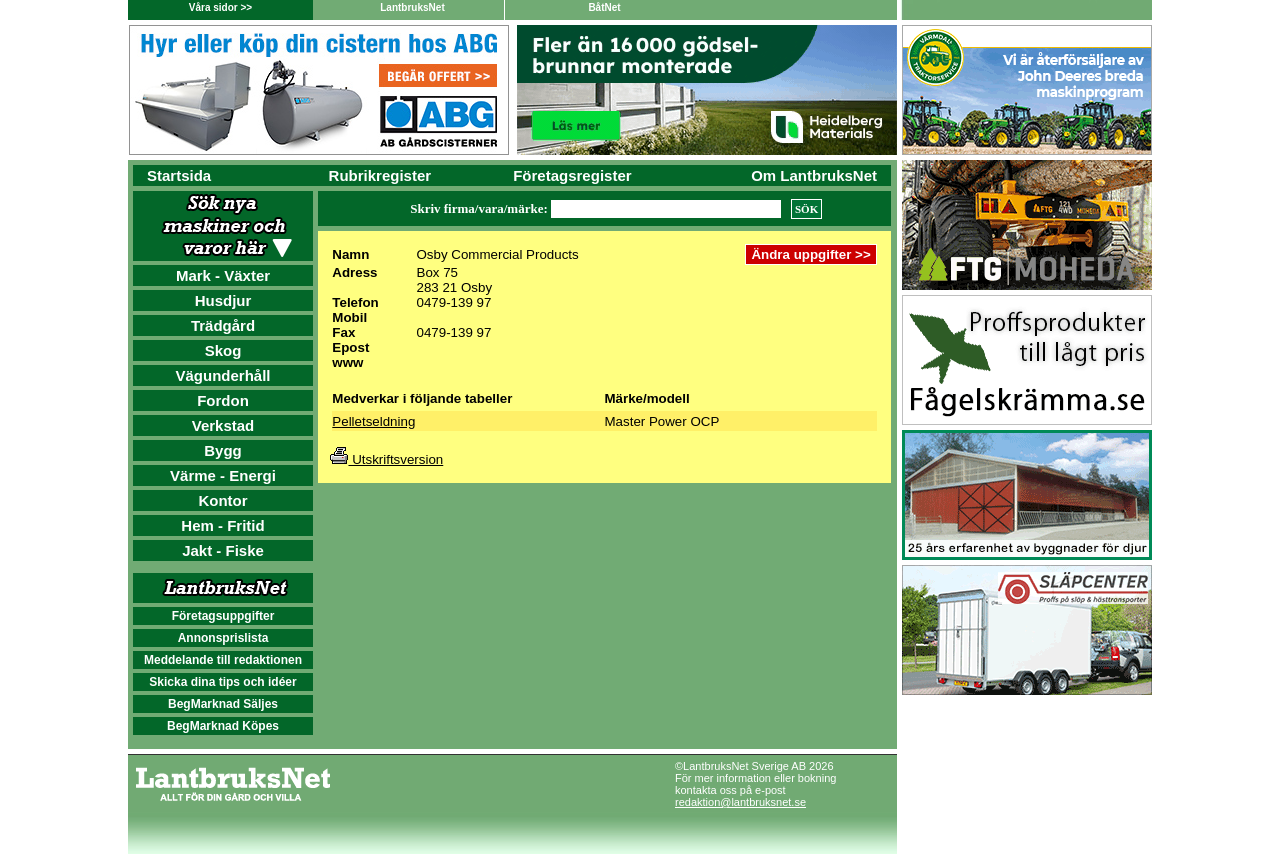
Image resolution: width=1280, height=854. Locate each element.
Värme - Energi (223, 475)
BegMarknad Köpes (223, 726)
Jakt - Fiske (223, 550)
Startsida (179, 175)
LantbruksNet (412, 7)
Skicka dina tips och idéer (222, 682)
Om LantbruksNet (814, 175)
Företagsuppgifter (223, 616)
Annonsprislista (223, 638)
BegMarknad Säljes (223, 704)
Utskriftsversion (386, 459)
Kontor (222, 500)
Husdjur (223, 300)
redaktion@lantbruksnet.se (740, 802)
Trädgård (223, 325)
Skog (223, 350)
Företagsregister (572, 175)
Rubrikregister (380, 175)
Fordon (223, 400)
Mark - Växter (223, 275)
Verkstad (223, 425)
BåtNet (604, 7)
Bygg (223, 450)
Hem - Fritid (222, 525)
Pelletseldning (373, 421)
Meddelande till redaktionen (223, 660)
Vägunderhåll (222, 375)
